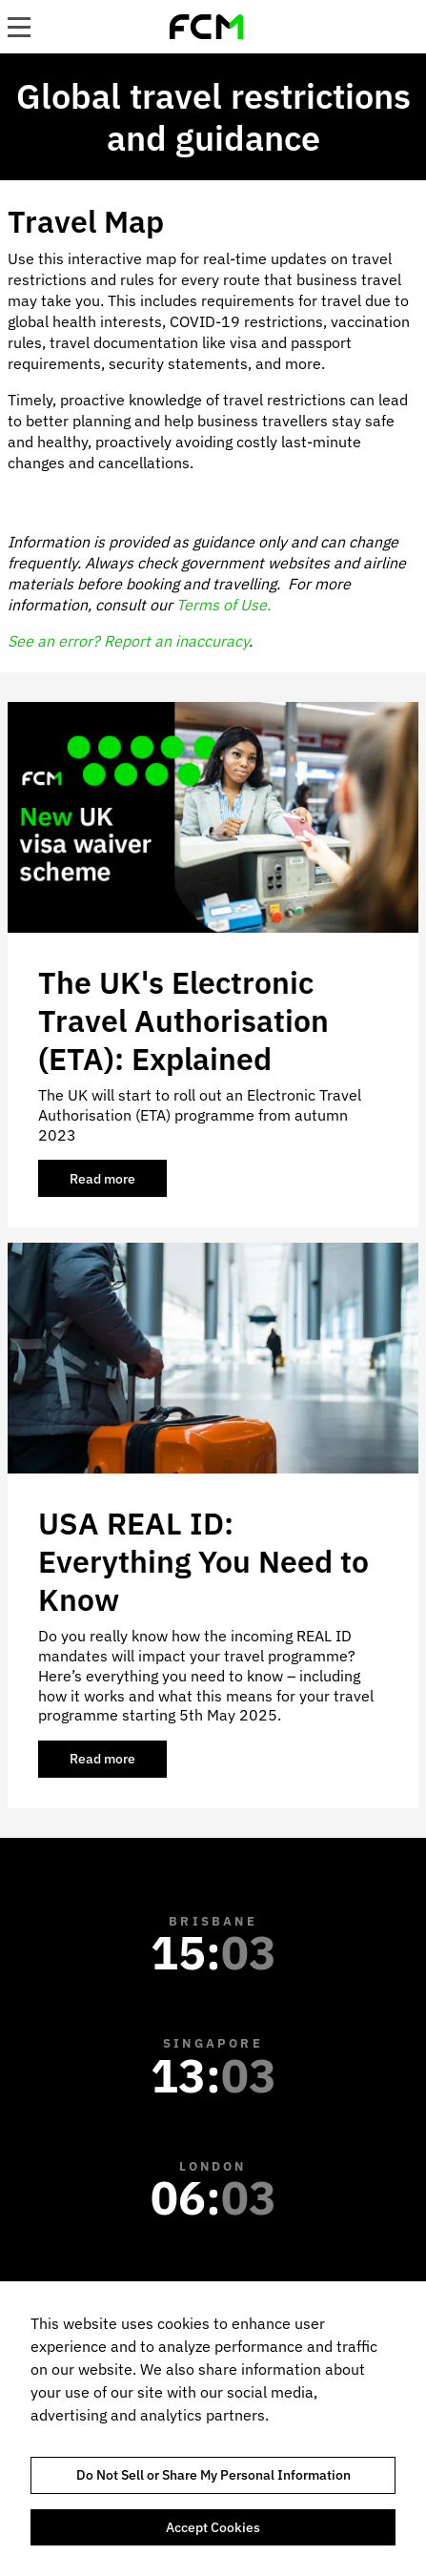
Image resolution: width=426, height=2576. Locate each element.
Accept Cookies (213, 2527)
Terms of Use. (223, 604)
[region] (213, 2428)
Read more (118, 1183)
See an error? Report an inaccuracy (128, 640)
